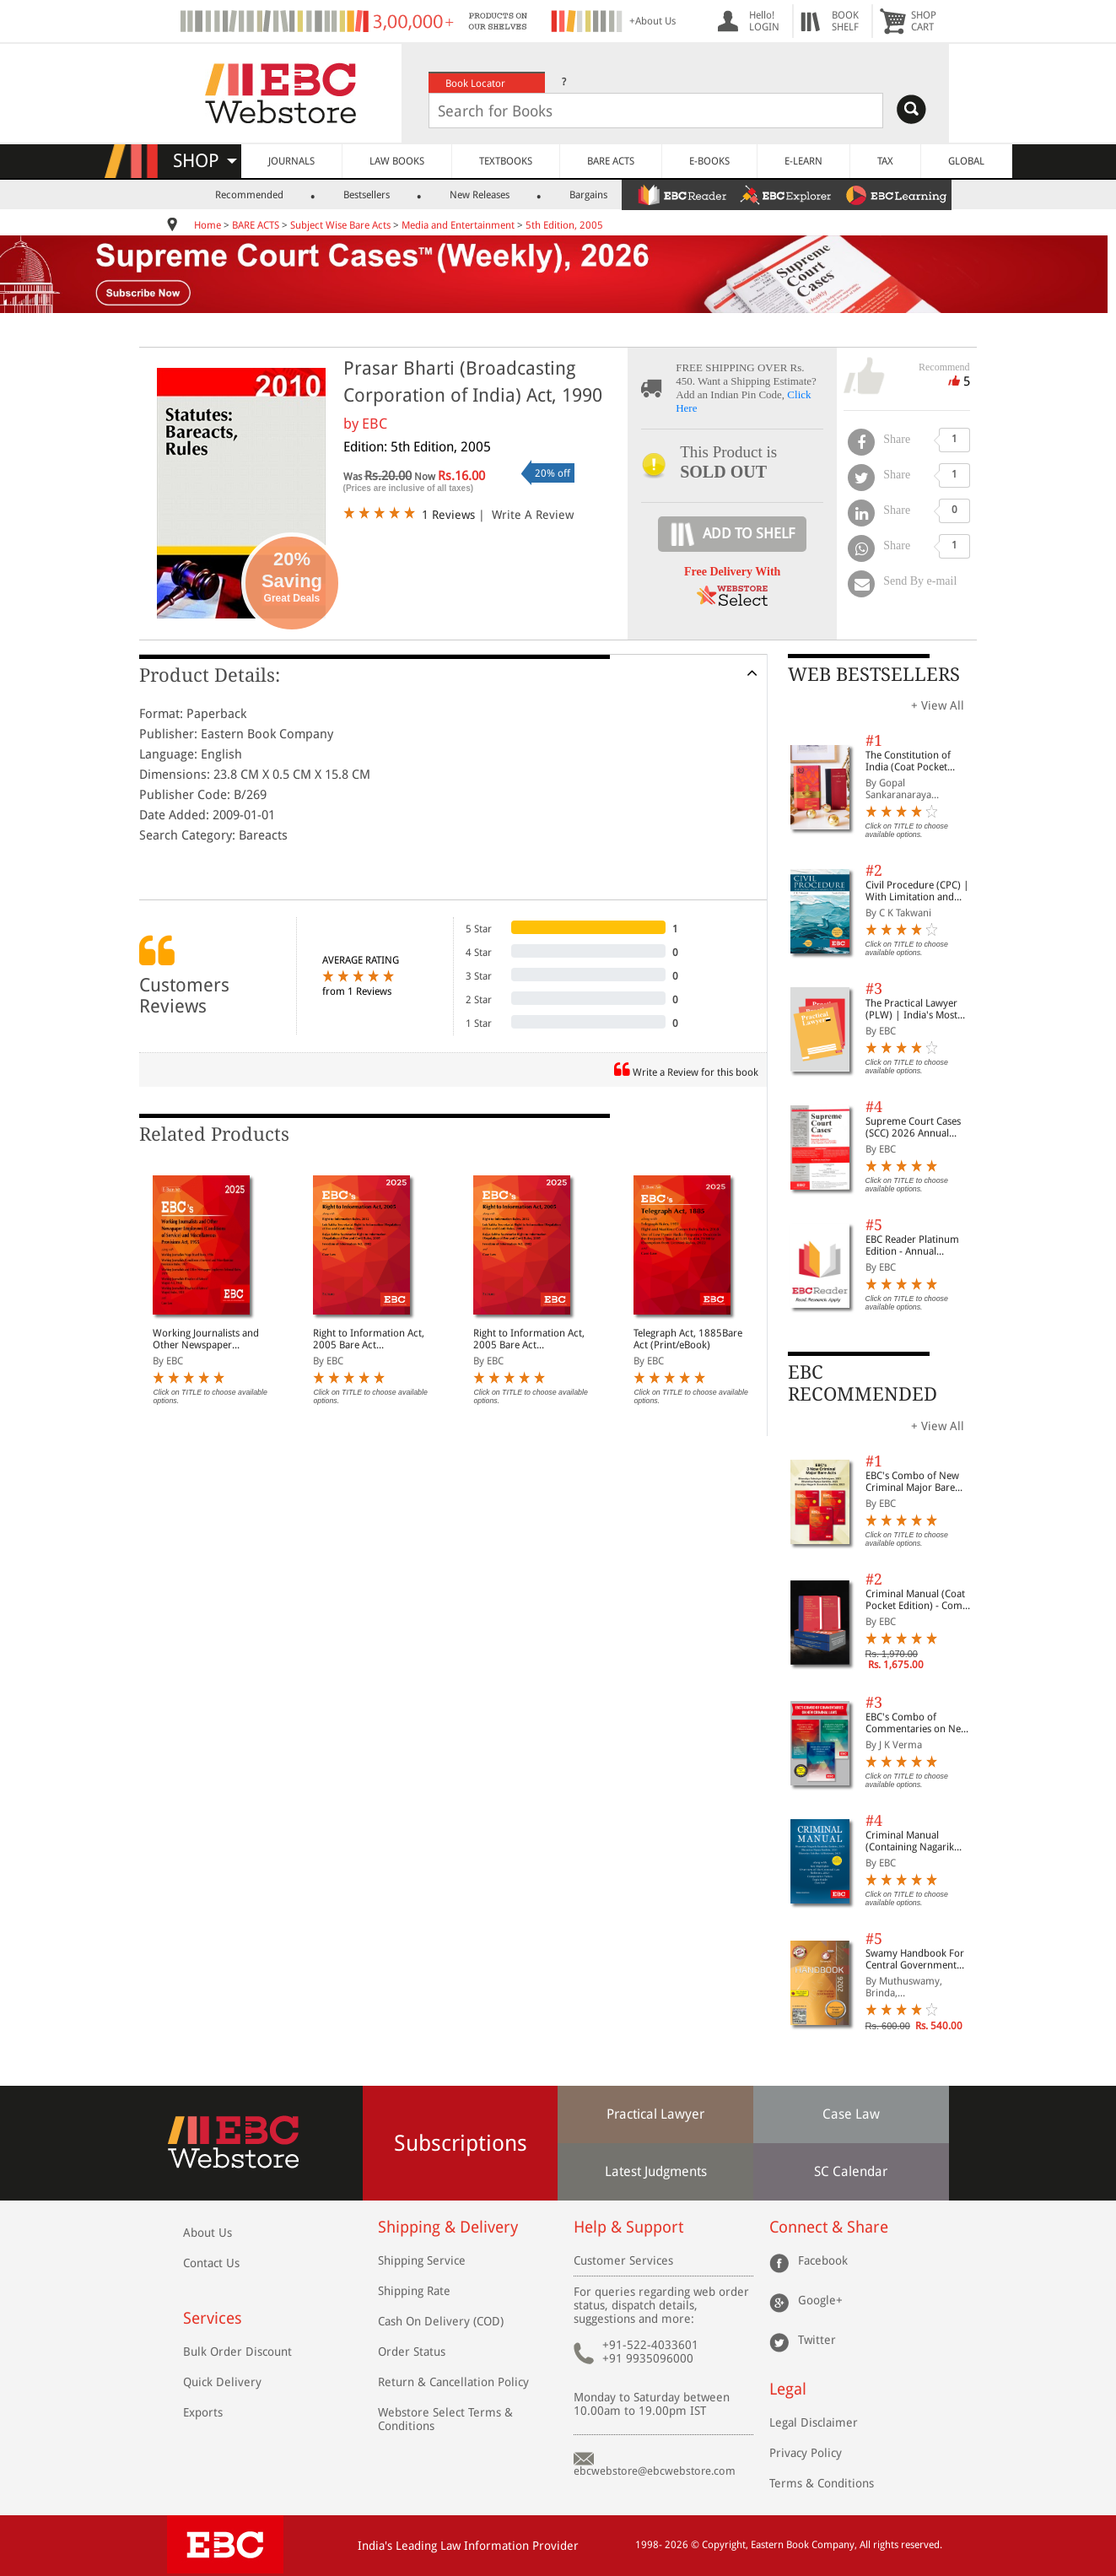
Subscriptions (460, 2143)
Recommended (249, 195)
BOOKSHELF (845, 21)
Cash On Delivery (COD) (441, 2321)
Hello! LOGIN (764, 21)
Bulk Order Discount (237, 2351)
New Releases (479, 195)
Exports (203, 2412)
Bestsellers (366, 195)
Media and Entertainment (458, 225)
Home (207, 225)
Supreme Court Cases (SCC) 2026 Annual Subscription (913, 1127)
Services (212, 2318)
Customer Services (623, 2260)
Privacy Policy (805, 2453)
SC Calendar (850, 2171)
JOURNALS (291, 161)
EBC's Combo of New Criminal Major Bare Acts (912, 1481)
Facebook (823, 2260)
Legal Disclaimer (813, 2422)
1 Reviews (448, 514)
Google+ (820, 2300)
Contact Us (211, 2263)
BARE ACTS (610, 161)
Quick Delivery (222, 2382)
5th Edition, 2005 (564, 225)
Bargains (588, 195)
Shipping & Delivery (448, 2227)
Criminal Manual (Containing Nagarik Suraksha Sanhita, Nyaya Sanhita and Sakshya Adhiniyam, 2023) (919, 1841)
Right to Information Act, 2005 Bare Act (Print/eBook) (368, 1339)
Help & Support (628, 2227)
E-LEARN (803, 161)
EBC (374, 423)
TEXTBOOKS (505, 161)
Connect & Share (828, 2227)
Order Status (411, 2351)
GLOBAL (966, 161)
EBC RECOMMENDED (862, 1383)
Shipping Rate (414, 2291)
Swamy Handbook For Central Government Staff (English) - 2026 (914, 1959)
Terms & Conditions (821, 2483)
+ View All (937, 705)
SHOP (205, 160)
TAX (885, 161)
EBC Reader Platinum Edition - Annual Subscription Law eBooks (912, 1245)
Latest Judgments (656, 2171)
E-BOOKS (709, 161)
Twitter (817, 2339)
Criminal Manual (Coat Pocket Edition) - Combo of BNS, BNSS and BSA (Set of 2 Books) (919, 1600)
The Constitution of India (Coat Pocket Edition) (908, 761)
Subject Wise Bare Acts (340, 225)
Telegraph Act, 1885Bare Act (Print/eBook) (687, 1339)
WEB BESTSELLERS (874, 674)
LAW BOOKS (396, 161)
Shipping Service (422, 2260)
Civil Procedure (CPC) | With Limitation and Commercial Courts (917, 891)
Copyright (724, 2545)
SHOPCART (923, 21)
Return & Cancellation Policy (453, 2382)
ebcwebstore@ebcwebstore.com (655, 2471)
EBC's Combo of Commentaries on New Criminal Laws (916, 1723)
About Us (207, 2232)
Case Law (851, 2114)
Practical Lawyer (655, 2114)
